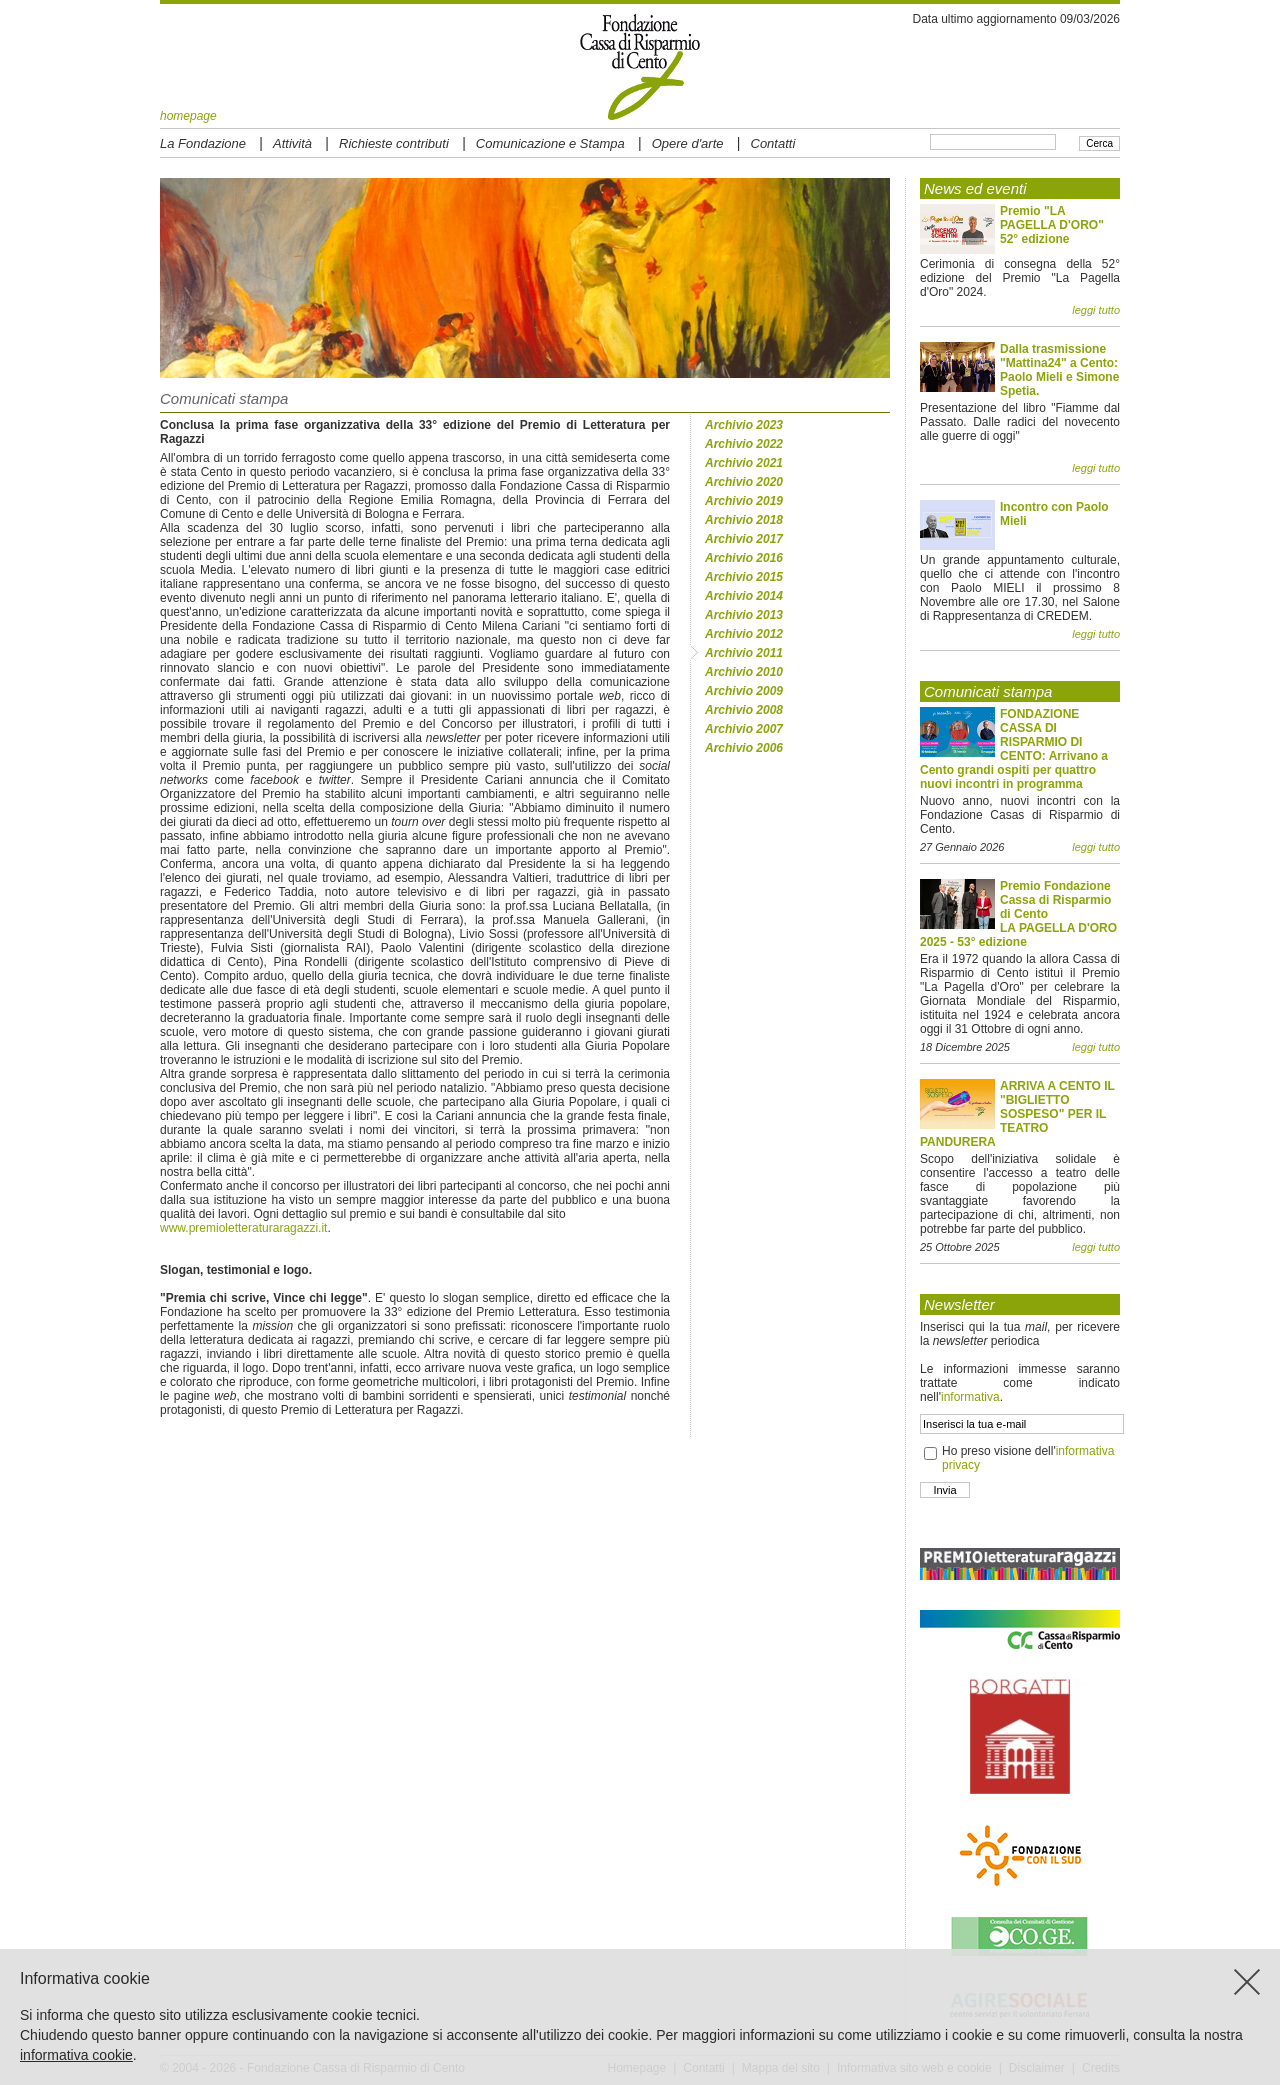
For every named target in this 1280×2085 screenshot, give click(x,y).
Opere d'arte (688, 143)
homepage (188, 116)
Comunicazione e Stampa (550, 143)
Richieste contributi (394, 143)
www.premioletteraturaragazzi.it (243, 1228)
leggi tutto (1096, 310)
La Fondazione (203, 143)
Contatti (773, 143)
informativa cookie (76, 2055)
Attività (292, 143)
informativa (970, 1397)
